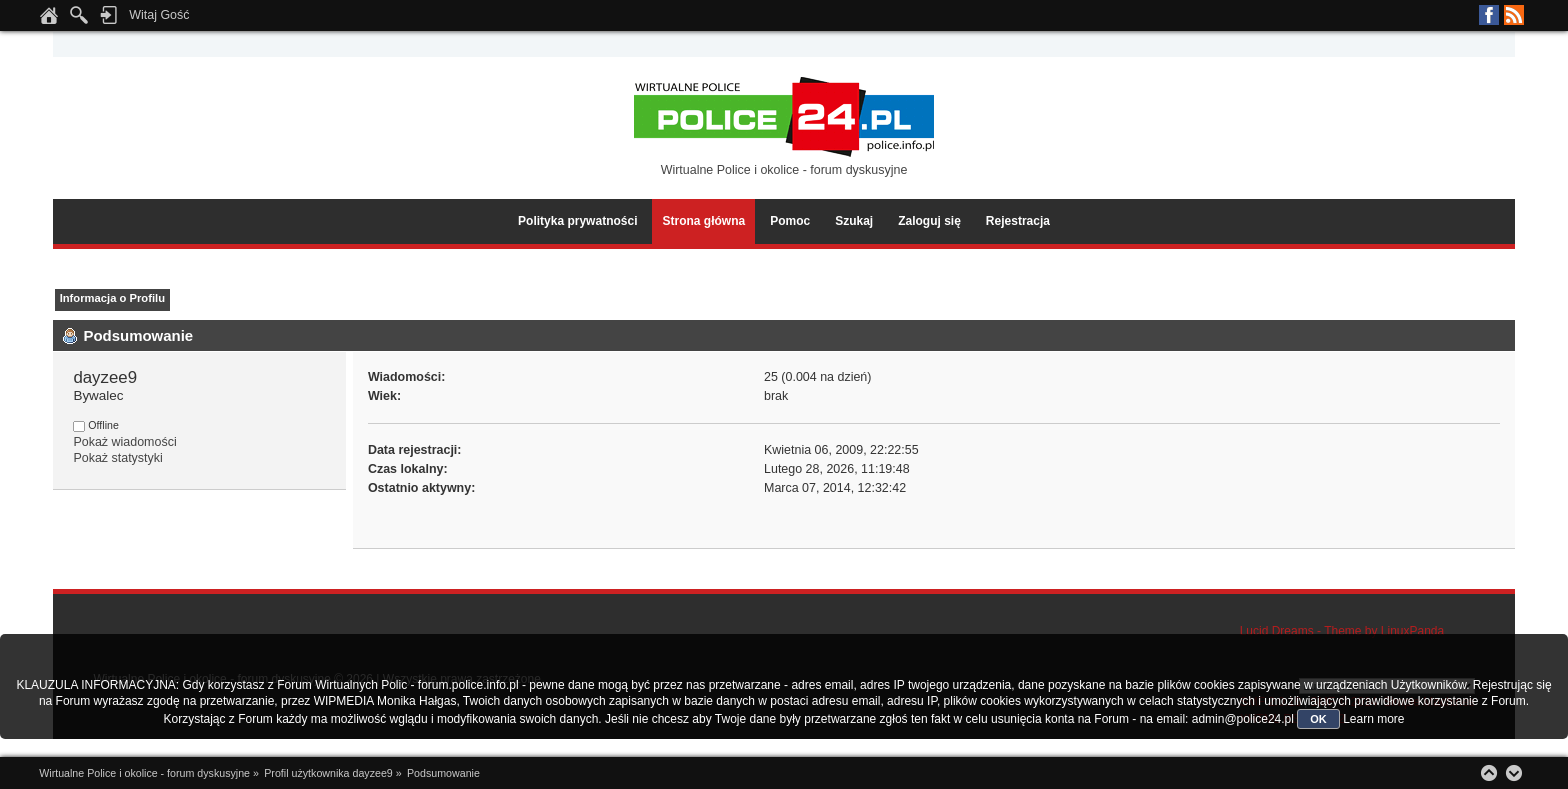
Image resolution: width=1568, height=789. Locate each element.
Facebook (1489, 15)
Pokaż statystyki (117, 458)
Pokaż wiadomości (124, 442)
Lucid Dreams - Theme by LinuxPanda (1342, 631)
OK (1318, 719)
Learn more (1373, 719)
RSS (1514, 15)
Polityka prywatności (577, 221)
